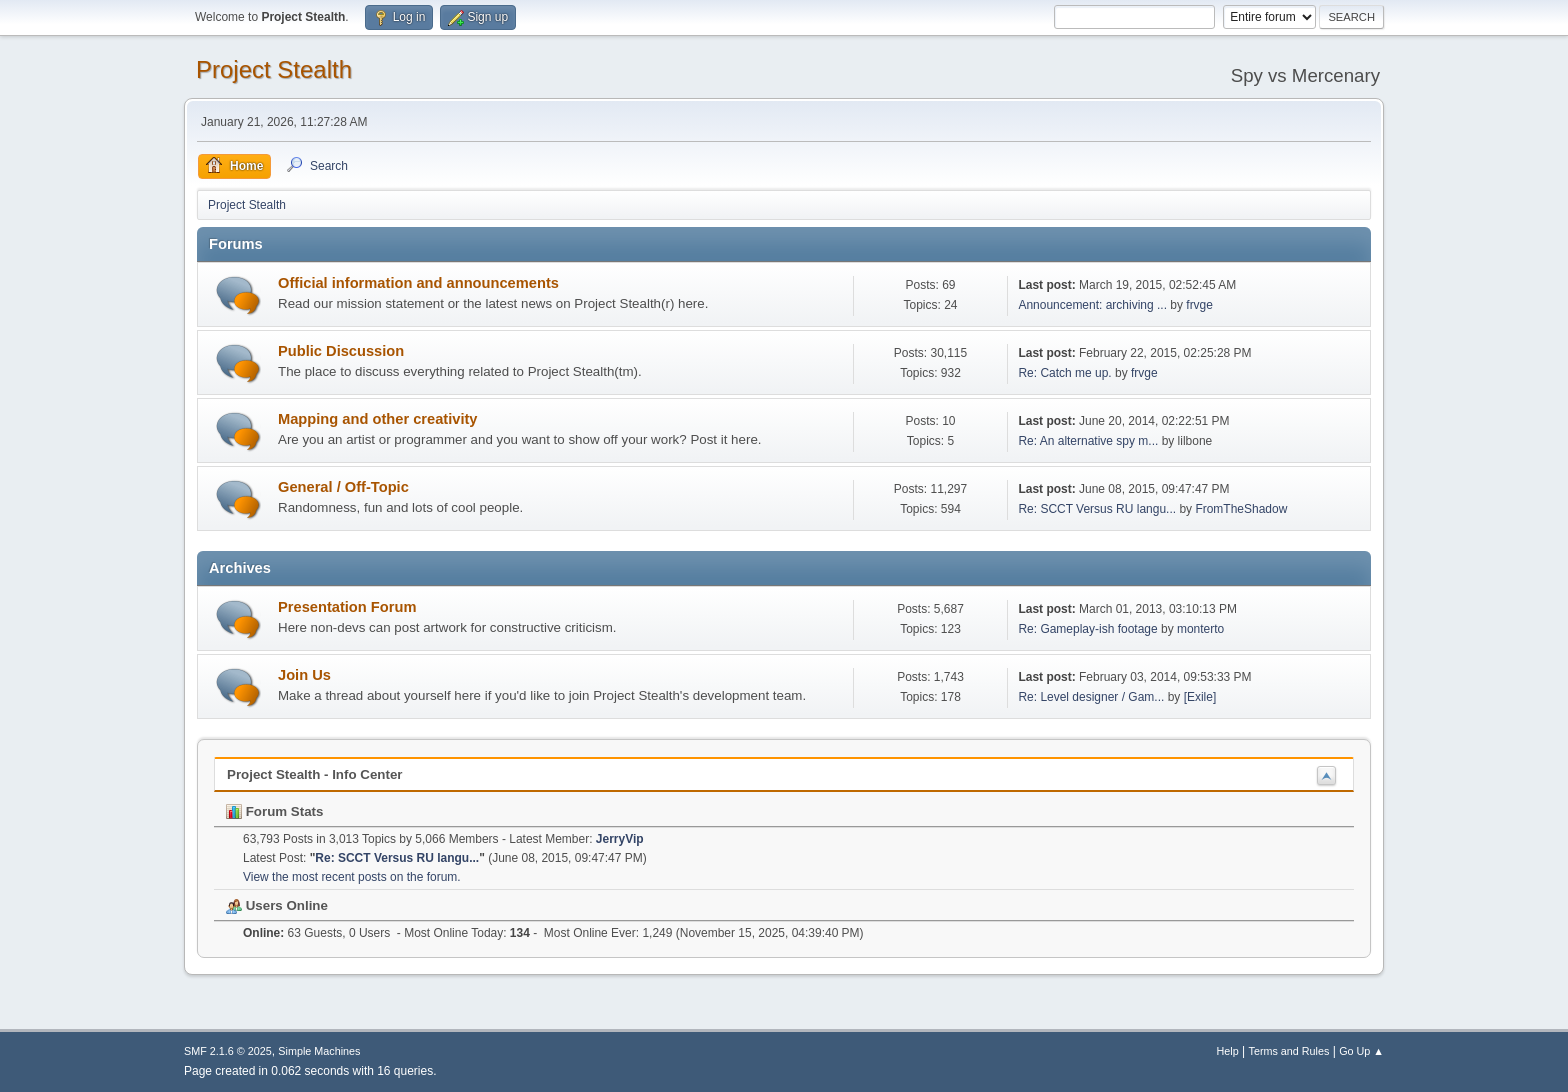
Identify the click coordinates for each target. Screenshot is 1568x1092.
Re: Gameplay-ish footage (1087, 629)
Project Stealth (274, 69)
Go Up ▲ (1361, 1051)
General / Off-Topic (343, 487)
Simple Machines (319, 1051)
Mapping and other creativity (378, 419)
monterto (1200, 629)
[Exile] (1200, 697)
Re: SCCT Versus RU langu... (1097, 509)
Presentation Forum (347, 607)
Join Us (304, 675)
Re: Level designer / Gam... (1091, 697)
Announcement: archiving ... (1092, 305)
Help (1228, 1051)
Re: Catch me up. (1064, 373)
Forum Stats (274, 811)
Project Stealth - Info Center (315, 774)
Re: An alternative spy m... (1088, 441)
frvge (1199, 305)
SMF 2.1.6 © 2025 (228, 1051)
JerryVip (620, 839)
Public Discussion (341, 351)
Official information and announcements (418, 283)
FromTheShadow (1241, 509)
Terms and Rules (1289, 1051)
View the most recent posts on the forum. (352, 877)
